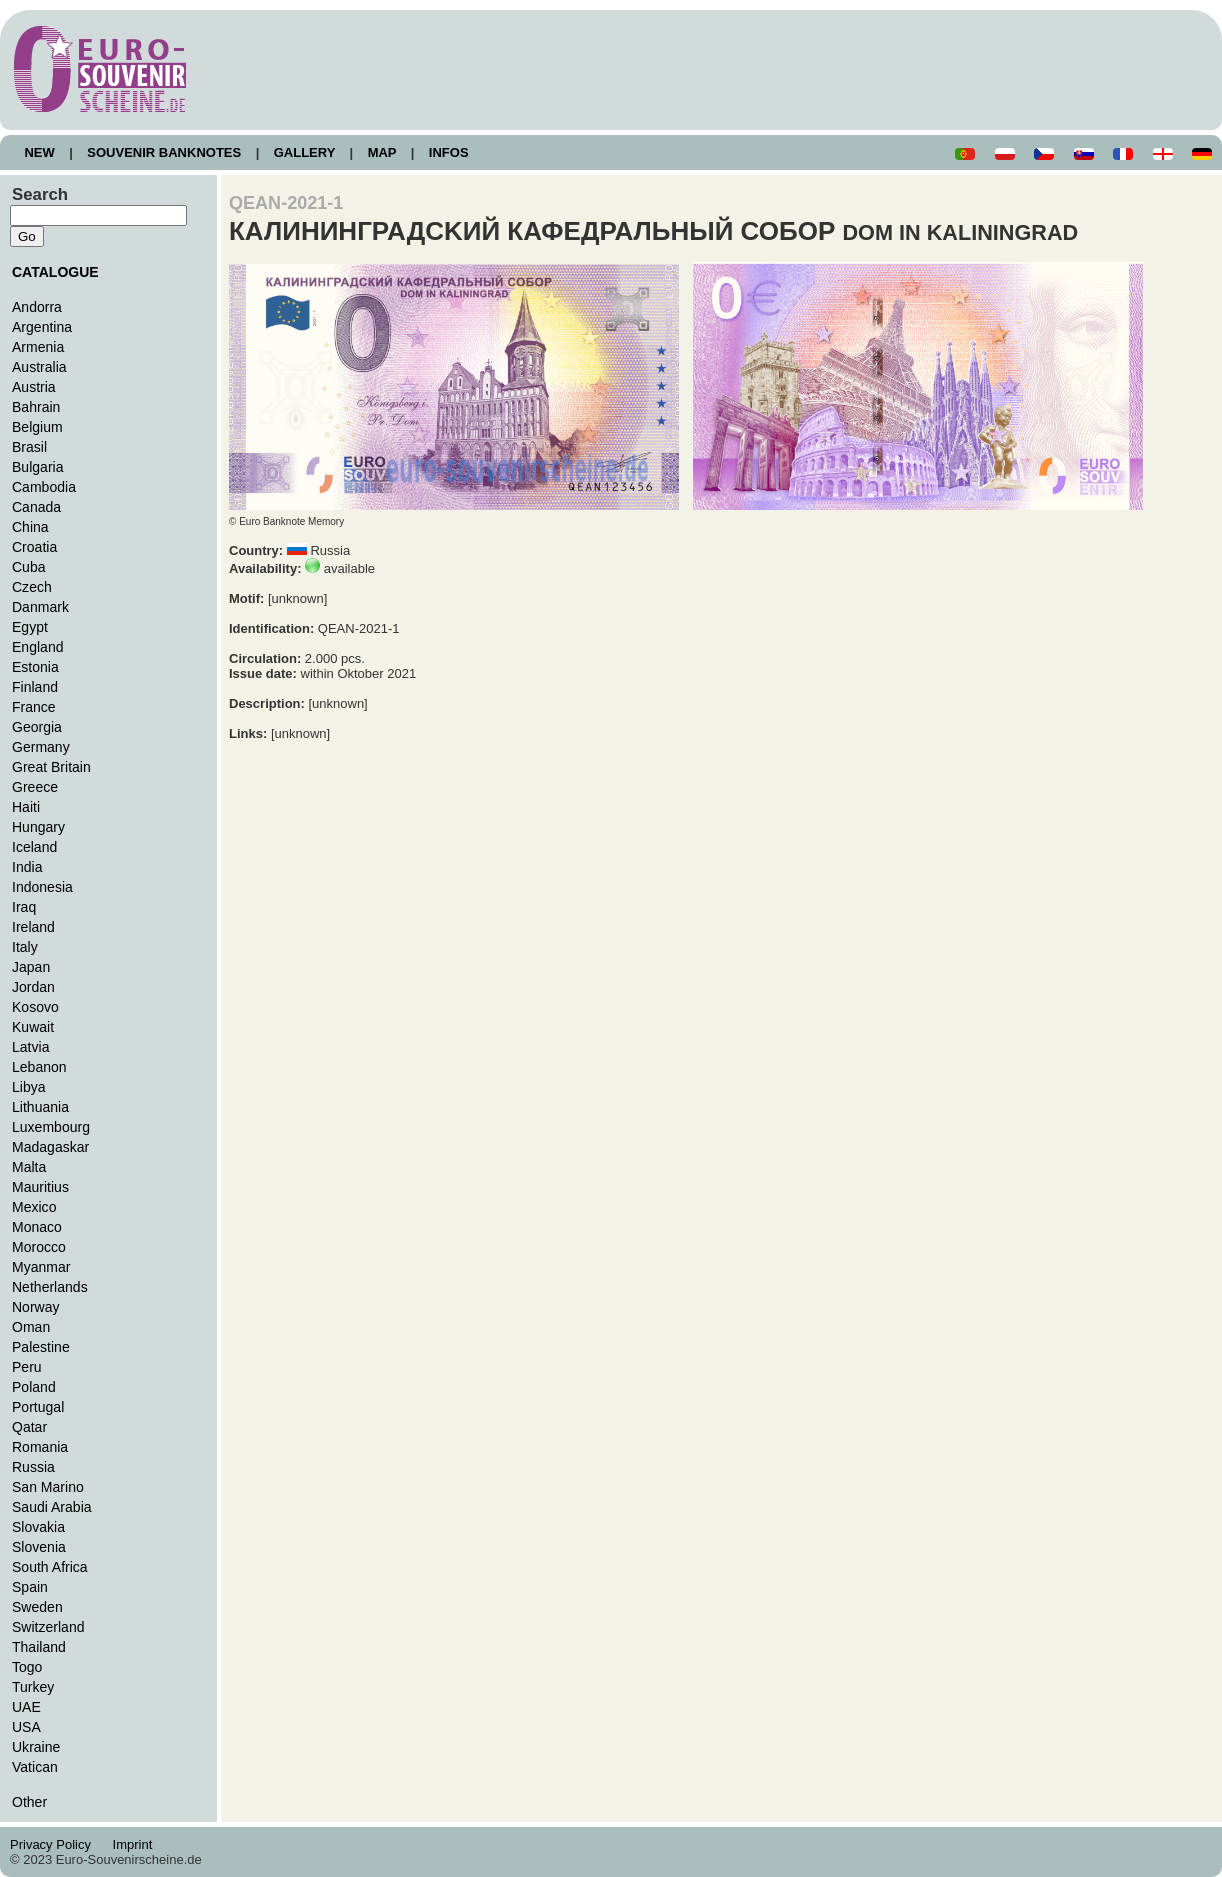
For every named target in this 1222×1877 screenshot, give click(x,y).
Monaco (37, 1227)
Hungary (38, 827)
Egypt (30, 627)
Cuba (29, 567)
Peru (27, 1367)
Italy (25, 947)
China (30, 527)
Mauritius (40, 1187)
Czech (32, 587)
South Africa (50, 1567)
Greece (35, 787)
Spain (30, 1587)
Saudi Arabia (52, 1507)
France (34, 707)
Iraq (24, 907)
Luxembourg (51, 1127)
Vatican (35, 1767)
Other (29, 1802)
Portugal (38, 1407)
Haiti (26, 807)
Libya (29, 1087)
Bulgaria (37, 467)
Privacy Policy (56, 1844)
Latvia (30, 1047)
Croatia (34, 547)
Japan (31, 967)
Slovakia (38, 1527)
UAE (26, 1707)
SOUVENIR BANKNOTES (164, 152)
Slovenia (39, 1547)
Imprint (135, 1844)
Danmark (40, 607)
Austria (34, 387)
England (37, 647)
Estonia (35, 667)
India (27, 867)
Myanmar (41, 1267)
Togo (27, 1667)
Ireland (33, 927)
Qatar (29, 1427)
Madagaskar (50, 1147)
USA (26, 1727)
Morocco (39, 1247)
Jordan (33, 987)
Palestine (41, 1347)
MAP (382, 152)
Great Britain (51, 767)
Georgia (37, 727)
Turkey (33, 1687)
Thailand (39, 1647)
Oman (31, 1327)
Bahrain (36, 407)
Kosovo (35, 1007)
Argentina (42, 327)
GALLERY (304, 152)
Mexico (34, 1207)
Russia (33, 1467)
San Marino (48, 1487)
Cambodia (44, 487)
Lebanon (39, 1067)
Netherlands (50, 1287)
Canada (36, 507)
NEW (39, 152)
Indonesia (42, 887)
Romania (40, 1447)
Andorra (37, 307)
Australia (39, 367)
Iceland (34, 847)
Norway (36, 1307)
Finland (35, 687)
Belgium (37, 427)
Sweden (37, 1607)
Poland (34, 1387)
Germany (41, 747)
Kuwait (33, 1027)
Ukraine (36, 1747)
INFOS (448, 152)
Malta (29, 1167)
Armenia (38, 347)
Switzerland (48, 1627)
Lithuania (40, 1107)
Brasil (29, 447)
